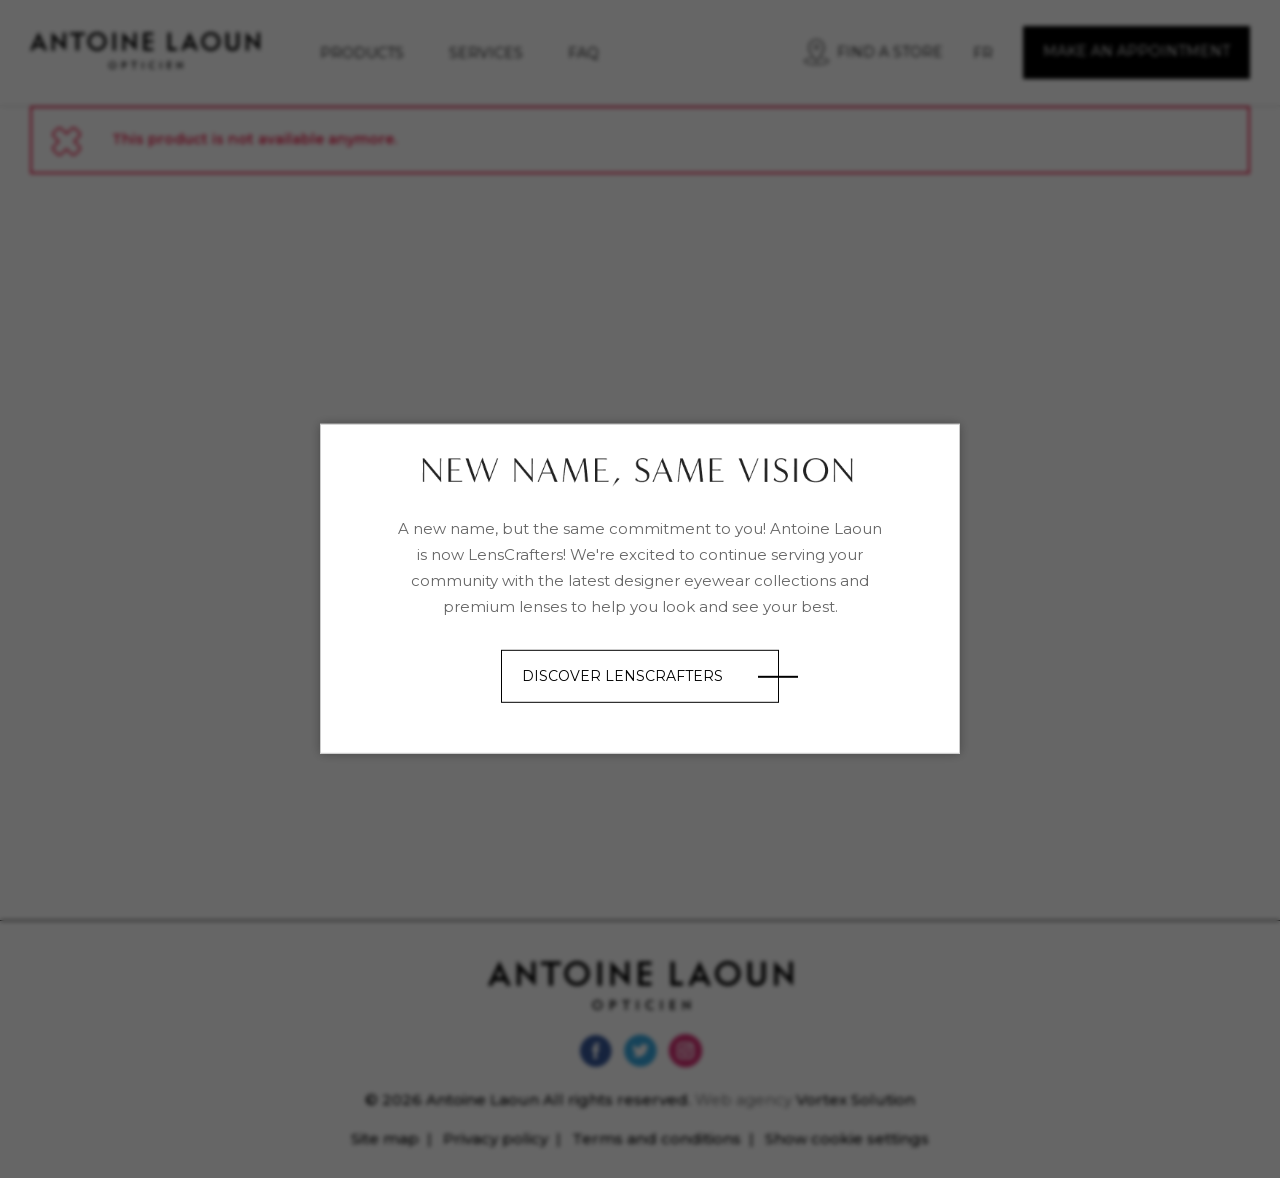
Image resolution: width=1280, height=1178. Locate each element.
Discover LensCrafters (622, 676)
